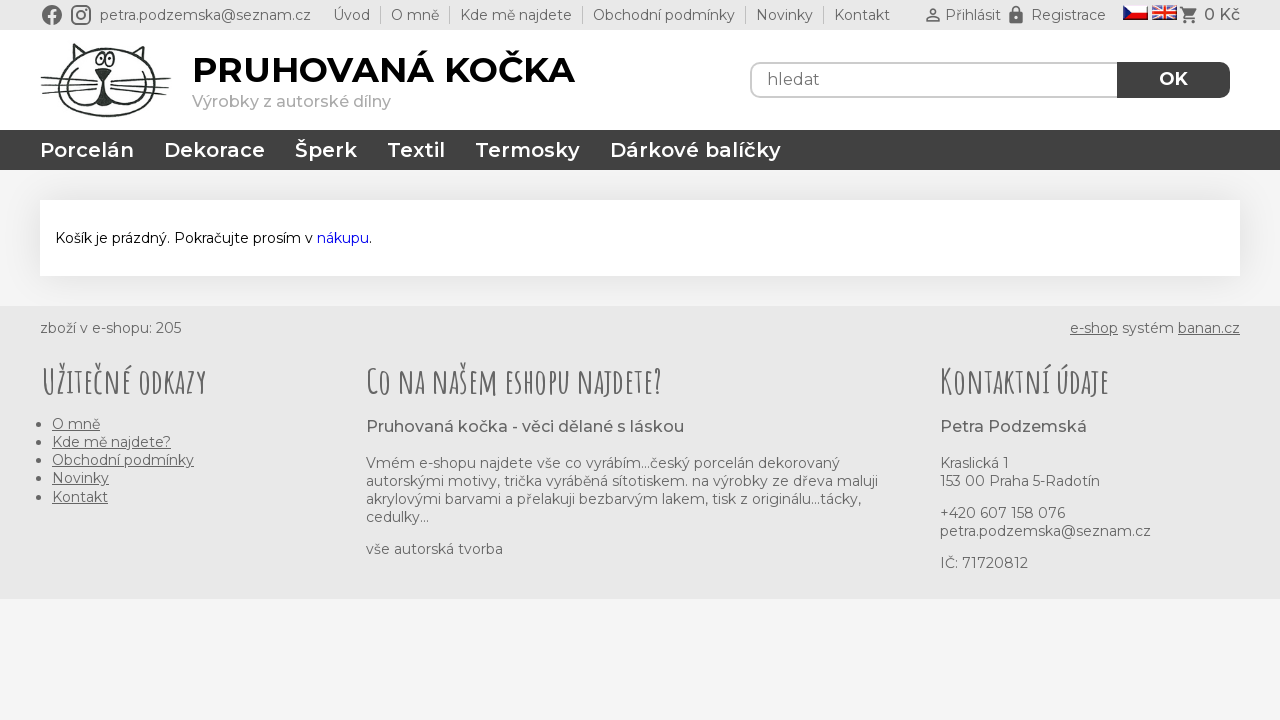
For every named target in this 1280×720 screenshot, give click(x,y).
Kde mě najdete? (111, 442)
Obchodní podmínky (664, 15)
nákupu (343, 238)
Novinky (784, 15)
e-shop (1094, 328)
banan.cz (1209, 328)
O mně (415, 15)
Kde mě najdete (516, 15)
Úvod (351, 15)
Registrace (1068, 15)
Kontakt (862, 15)
